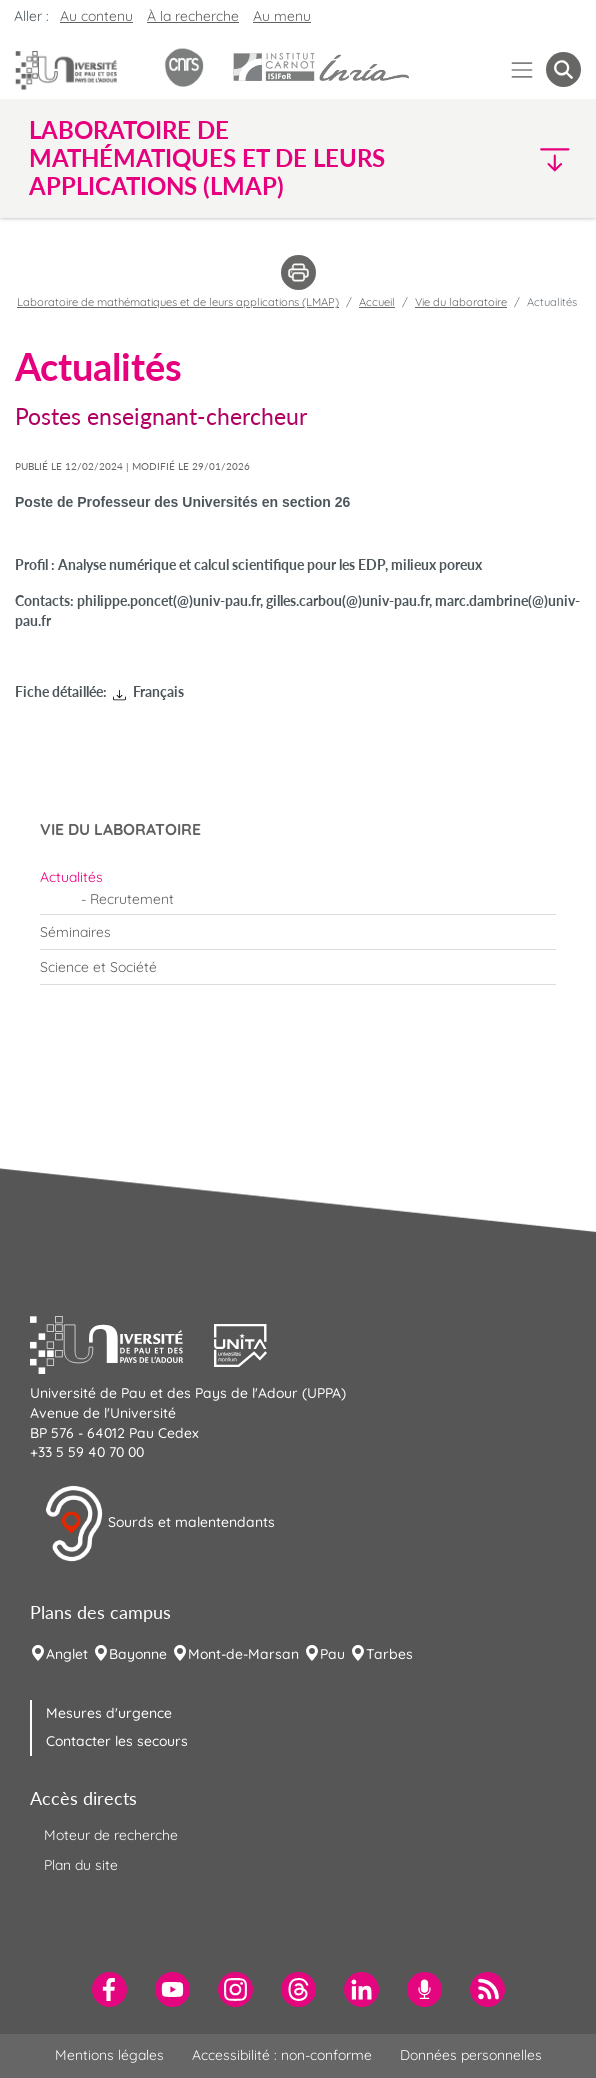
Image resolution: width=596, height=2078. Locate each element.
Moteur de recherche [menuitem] (111, 1835)
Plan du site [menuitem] (81, 1865)
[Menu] (522, 69)
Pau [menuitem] (332, 1654)
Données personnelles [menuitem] (471, 2055)
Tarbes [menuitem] (389, 1654)
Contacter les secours (117, 1741)
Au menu (282, 16)
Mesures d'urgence (109, 1713)
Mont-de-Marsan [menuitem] (243, 1654)
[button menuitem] (563, 69)
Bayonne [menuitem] (138, 1654)
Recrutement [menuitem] (132, 899)
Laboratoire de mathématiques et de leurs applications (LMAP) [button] (207, 158)
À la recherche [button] (193, 16)
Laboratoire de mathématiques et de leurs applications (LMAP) (178, 302)
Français (158, 691)
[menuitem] (298, 877)
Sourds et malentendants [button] (159, 1524)
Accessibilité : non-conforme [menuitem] (282, 2055)
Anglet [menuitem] (67, 1654)
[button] (515, 158)
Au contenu (96, 16)
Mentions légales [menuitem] (109, 2055)
